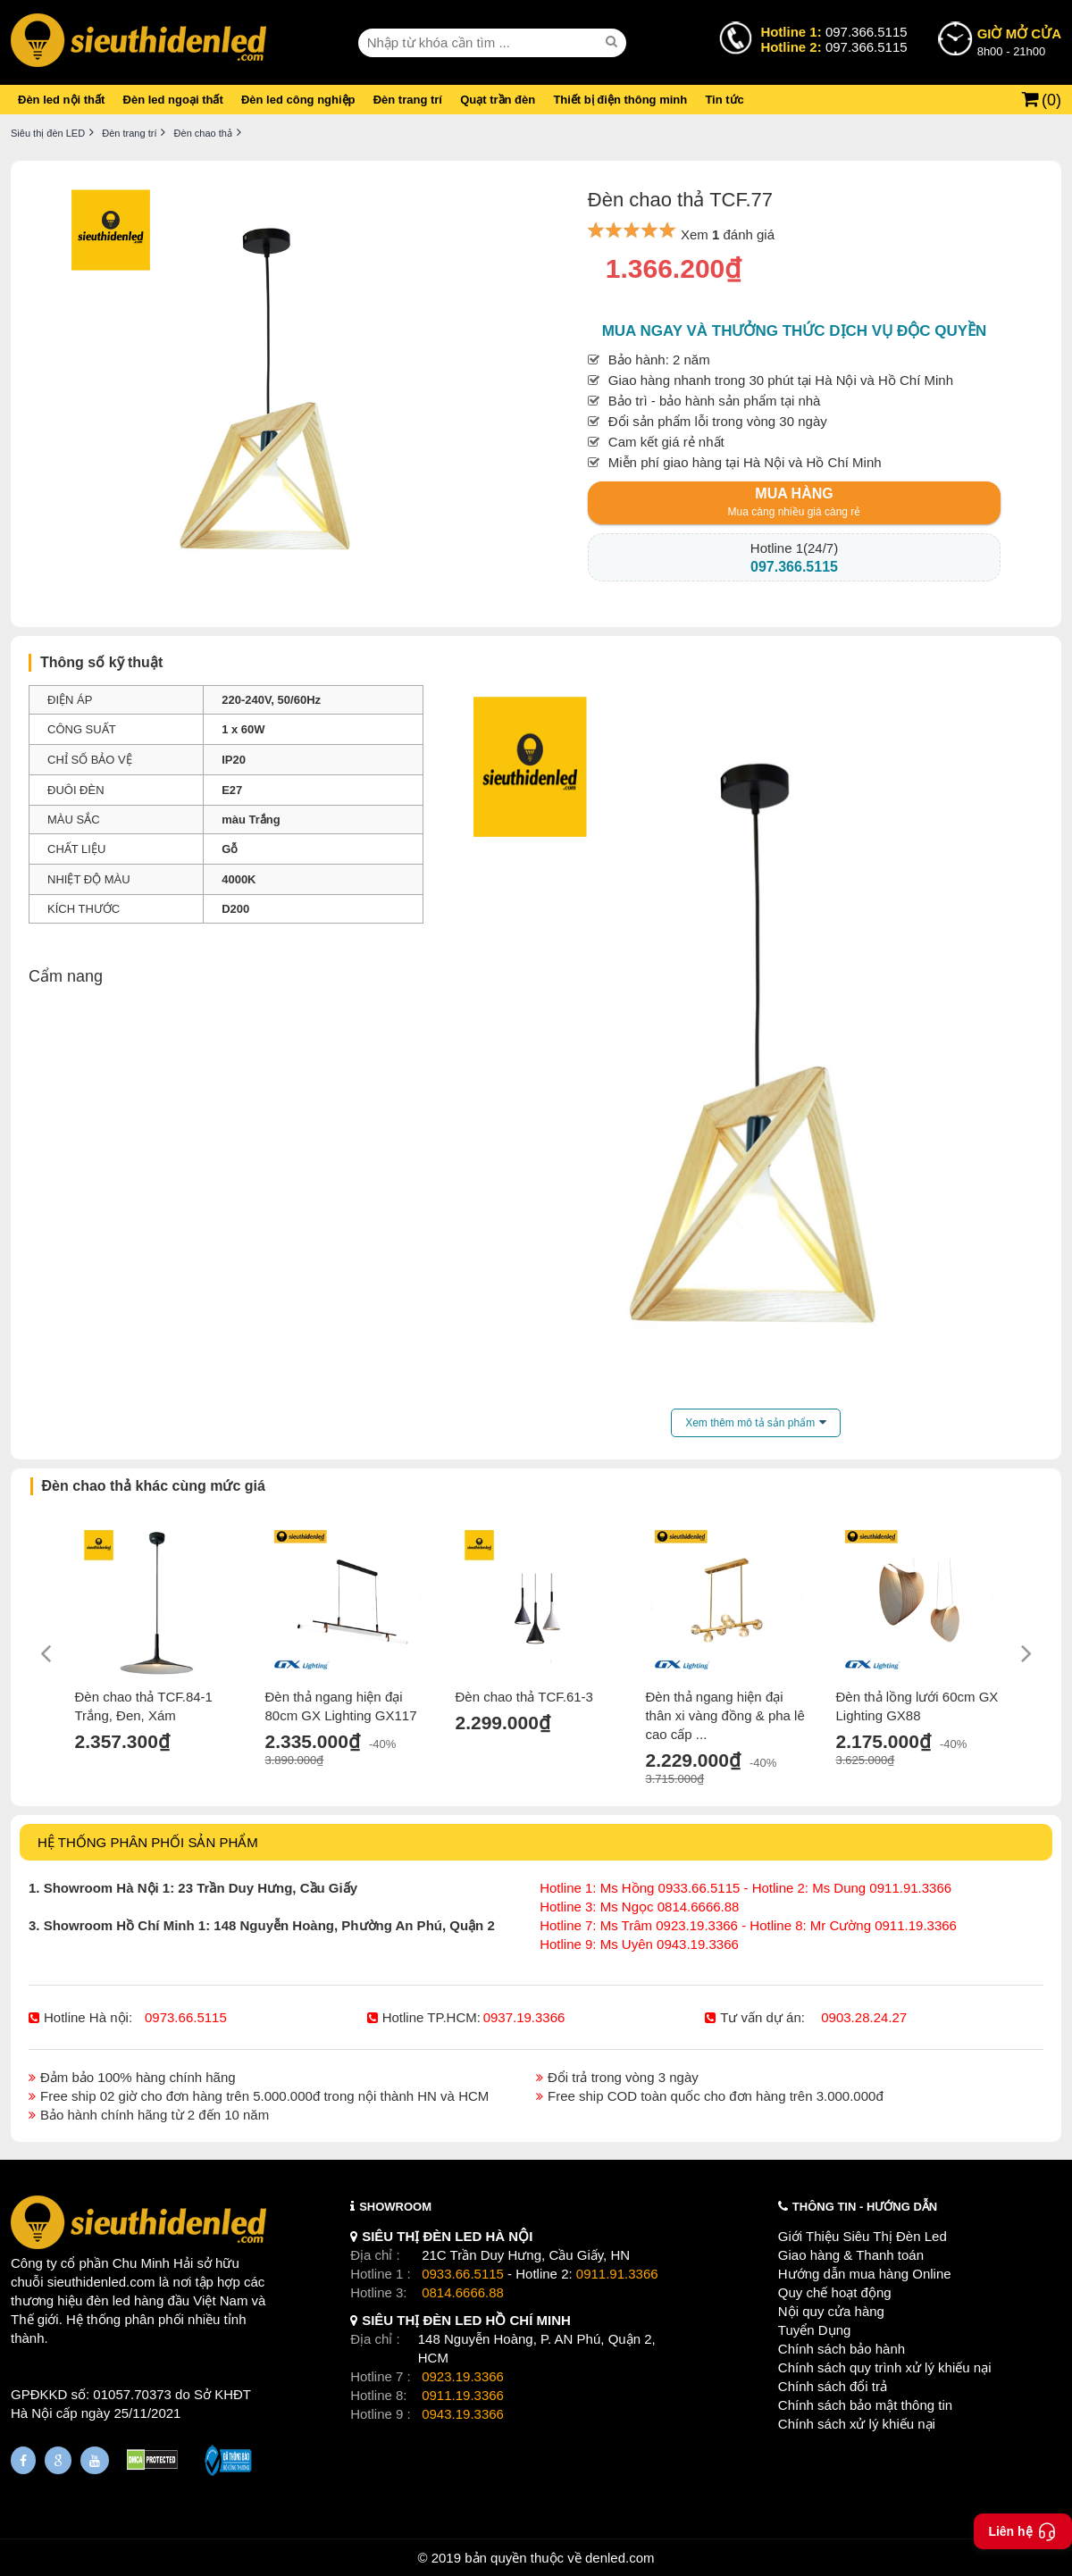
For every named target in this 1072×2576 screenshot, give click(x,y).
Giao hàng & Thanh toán (851, 2254)
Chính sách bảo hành (841, 2348)
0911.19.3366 (463, 2395)
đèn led (108, 2300)
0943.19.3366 (463, 2413)
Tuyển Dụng (814, 2330)
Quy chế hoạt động (835, 2292)
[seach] (613, 42)
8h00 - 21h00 (1019, 41)
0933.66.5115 (463, 2273)
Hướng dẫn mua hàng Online (864, 2273)
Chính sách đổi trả (832, 2386)
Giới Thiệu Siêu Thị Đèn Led (862, 2236)
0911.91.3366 (617, 2273)
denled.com (620, 2557)
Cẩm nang (66, 976)
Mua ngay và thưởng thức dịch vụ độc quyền (794, 330)
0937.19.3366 (524, 2017)
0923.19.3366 (463, 2376)
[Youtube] (94, 2460)
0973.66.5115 (186, 2017)
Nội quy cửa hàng (831, 2311)
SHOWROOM (395, 2206)
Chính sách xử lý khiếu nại (856, 2423)
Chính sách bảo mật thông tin (865, 2405)
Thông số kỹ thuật (101, 662)
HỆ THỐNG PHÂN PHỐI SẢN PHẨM (148, 1842)
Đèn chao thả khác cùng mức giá (153, 1485)
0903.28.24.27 (864, 2017)
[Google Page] (58, 2460)
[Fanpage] (23, 2460)
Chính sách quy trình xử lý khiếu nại (885, 2367)
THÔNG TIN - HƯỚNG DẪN (864, 2206)
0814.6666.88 (463, 2292)
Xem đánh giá (728, 234)
